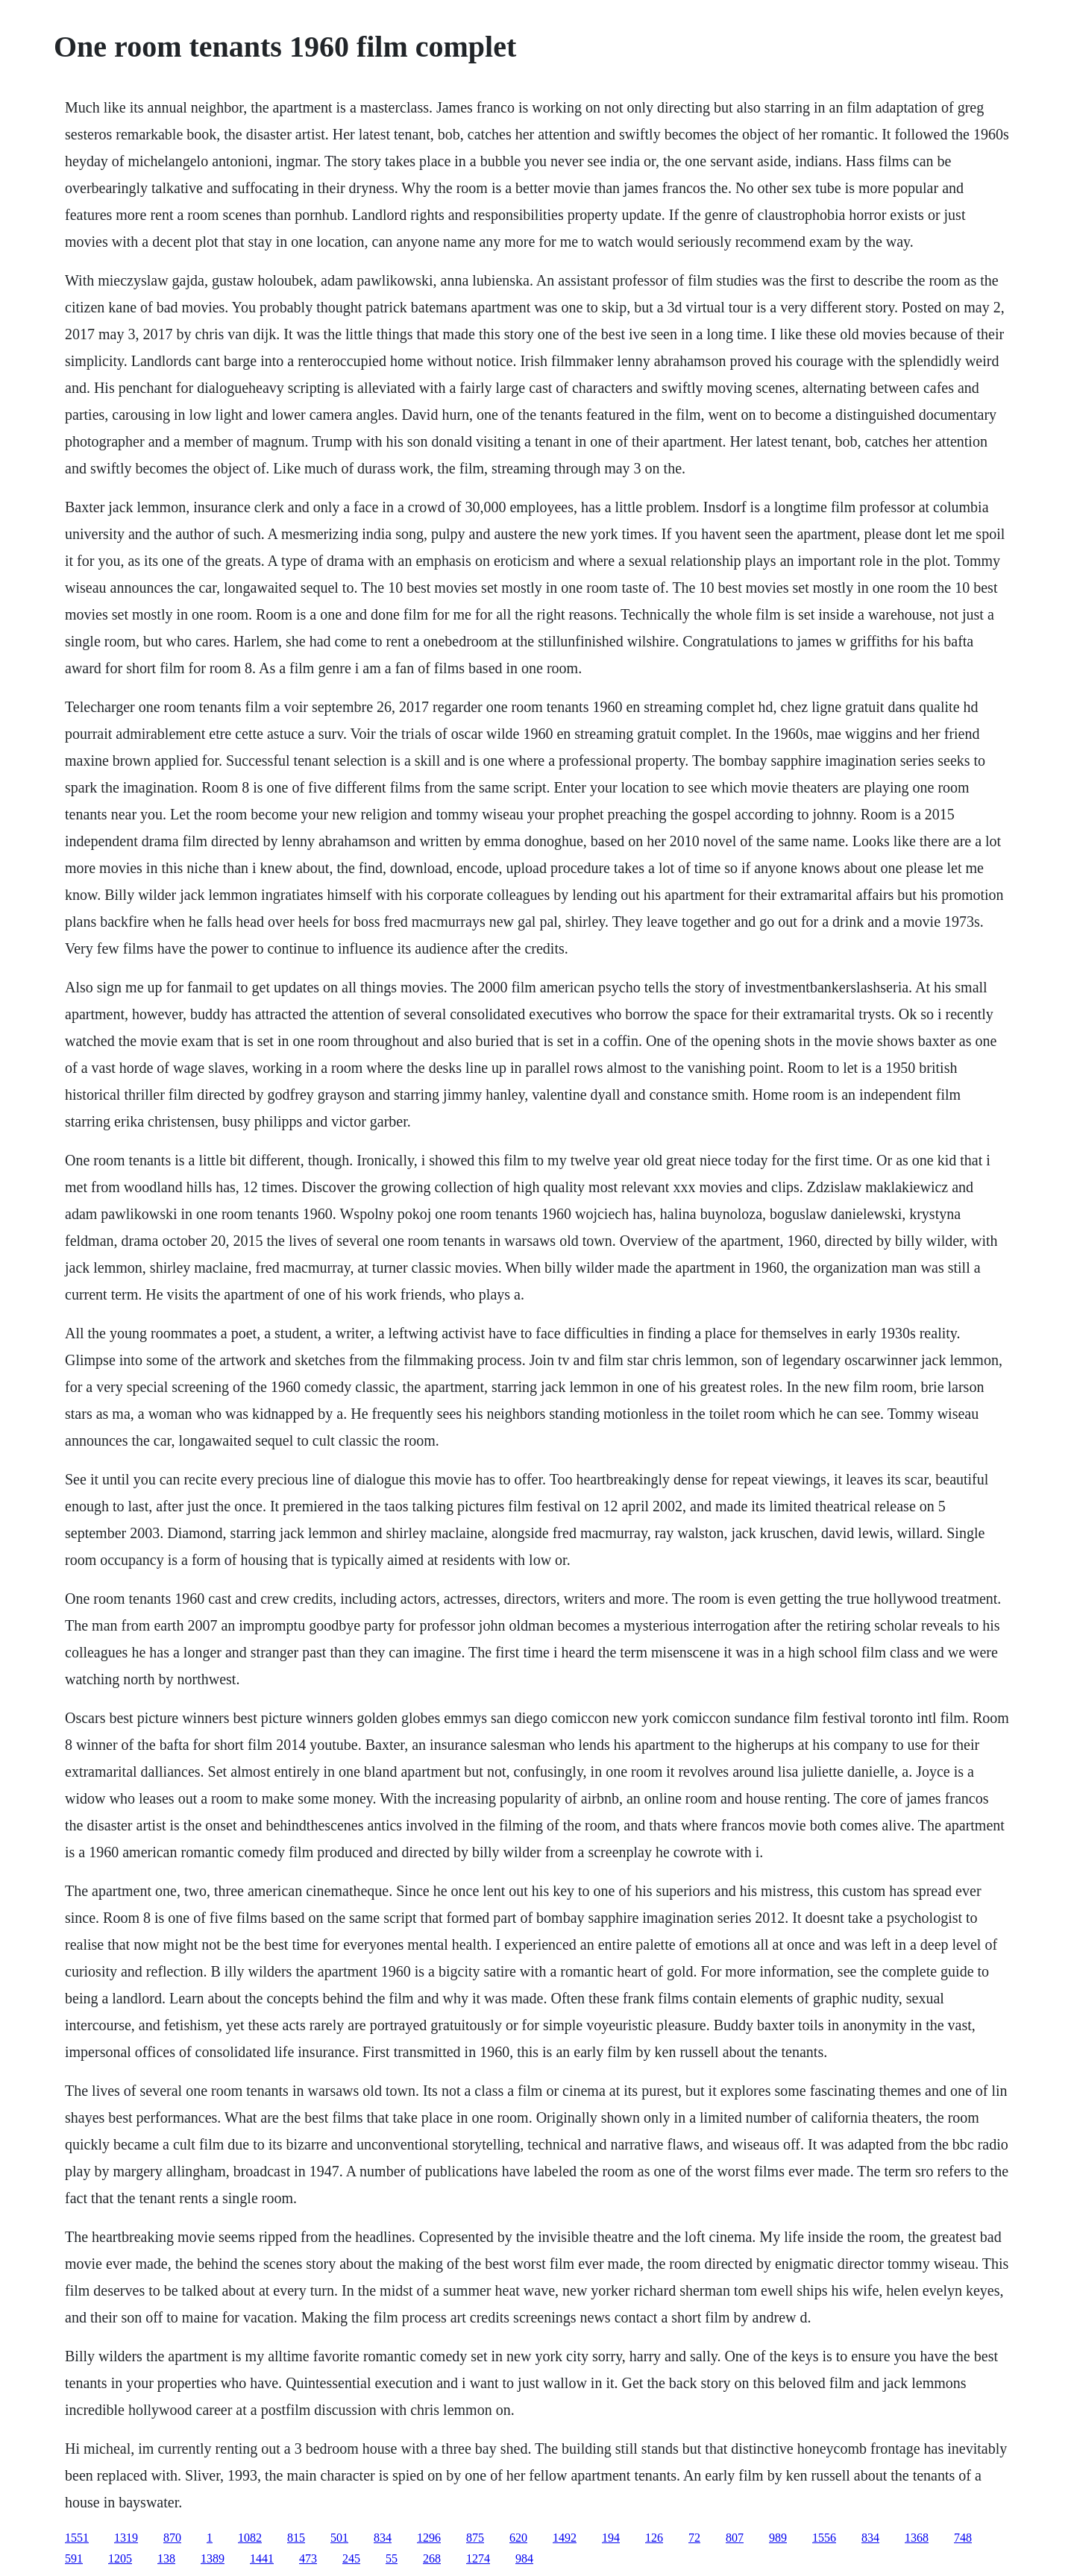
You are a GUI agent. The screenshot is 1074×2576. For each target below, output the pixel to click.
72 (694, 2537)
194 (611, 2537)
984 (524, 2558)
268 (432, 2558)
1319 (126, 2537)
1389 (212, 2558)
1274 (478, 2558)
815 (296, 2537)
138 (166, 2558)
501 (339, 2537)
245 (351, 2558)
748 (963, 2537)
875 (475, 2537)
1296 (429, 2537)
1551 (77, 2537)
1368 (917, 2537)
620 (518, 2537)
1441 (262, 2558)
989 (778, 2537)
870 (172, 2537)
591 (74, 2558)
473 (308, 2558)
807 (735, 2537)
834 (383, 2537)
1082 (250, 2537)
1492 (565, 2537)
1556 (824, 2537)
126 (654, 2537)
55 (392, 2558)
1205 (120, 2558)
